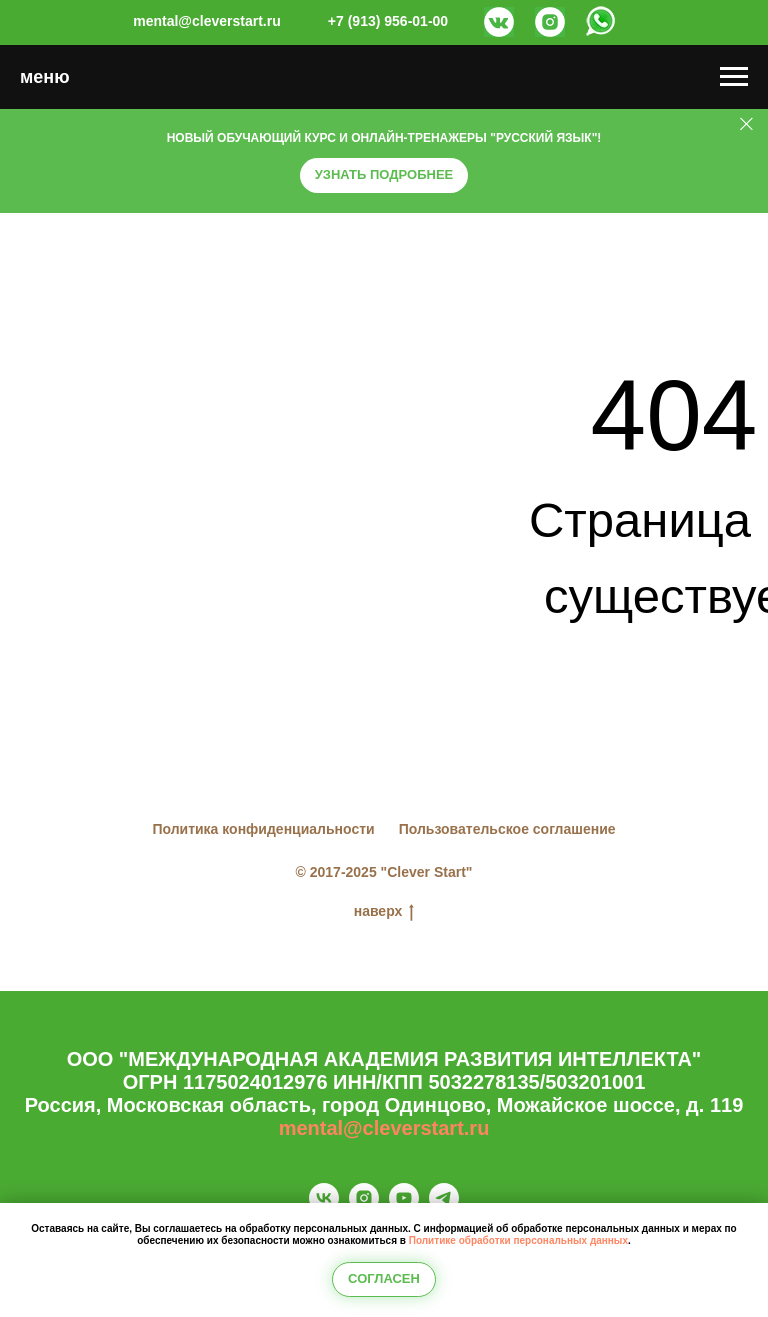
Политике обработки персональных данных (518, 1240)
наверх (384, 912)
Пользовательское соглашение (507, 829)
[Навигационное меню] (734, 77)
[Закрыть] (746, 124)
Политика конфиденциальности (263, 829)
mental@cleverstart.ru (384, 1128)
